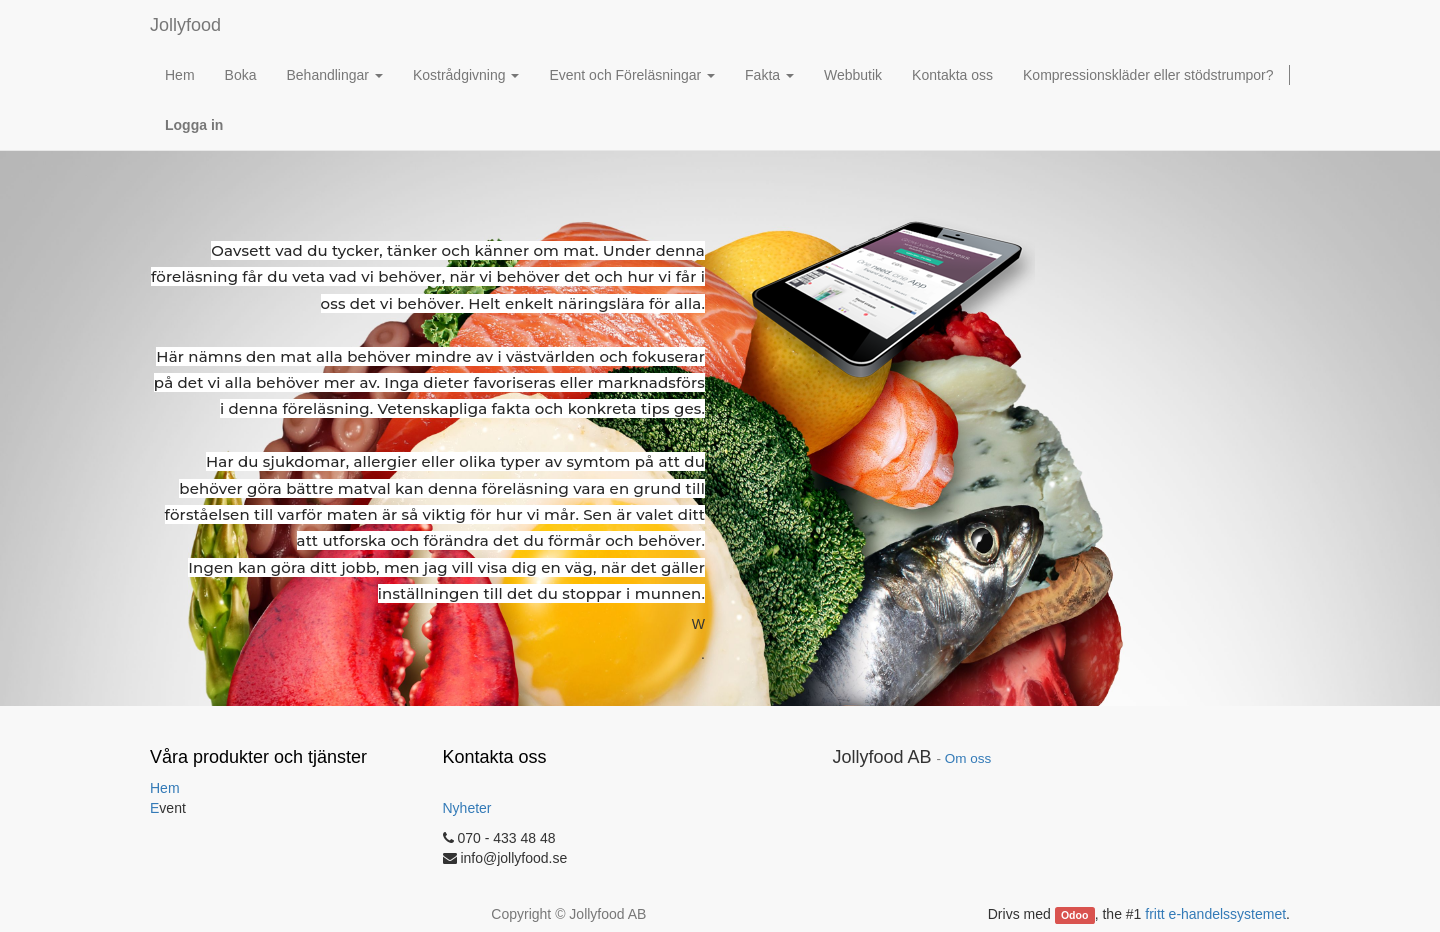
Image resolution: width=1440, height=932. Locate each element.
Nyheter (467, 808)
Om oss (968, 758)
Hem (165, 788)
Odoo (1074, 915)
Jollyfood (185, 25)
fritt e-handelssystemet (1215, 914)
